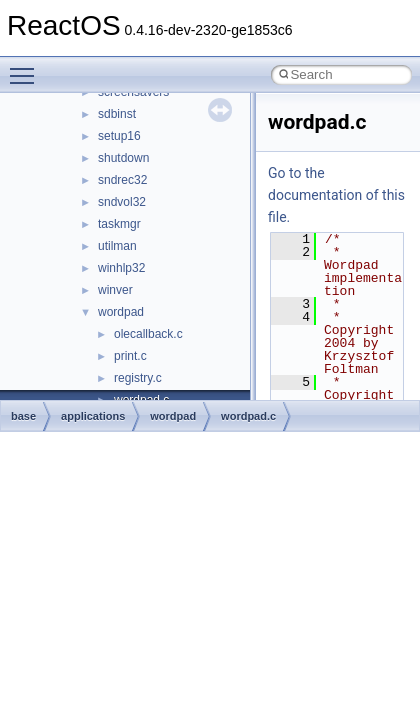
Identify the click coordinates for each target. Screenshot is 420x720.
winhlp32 (121, 268)
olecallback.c (148, 334)
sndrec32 (122, 180)
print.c (130, 356)
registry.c (138, 378)
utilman (117, 246)
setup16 (119, 136)
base (23, 416)
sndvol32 (122, 202)
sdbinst (117, 114)
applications (93, 416)
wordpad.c (248, 416)
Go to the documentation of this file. (336, 195)
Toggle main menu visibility (27, 67)
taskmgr (119, 224)
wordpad (121, 312)
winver (115, 290)
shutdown (123, 158)
